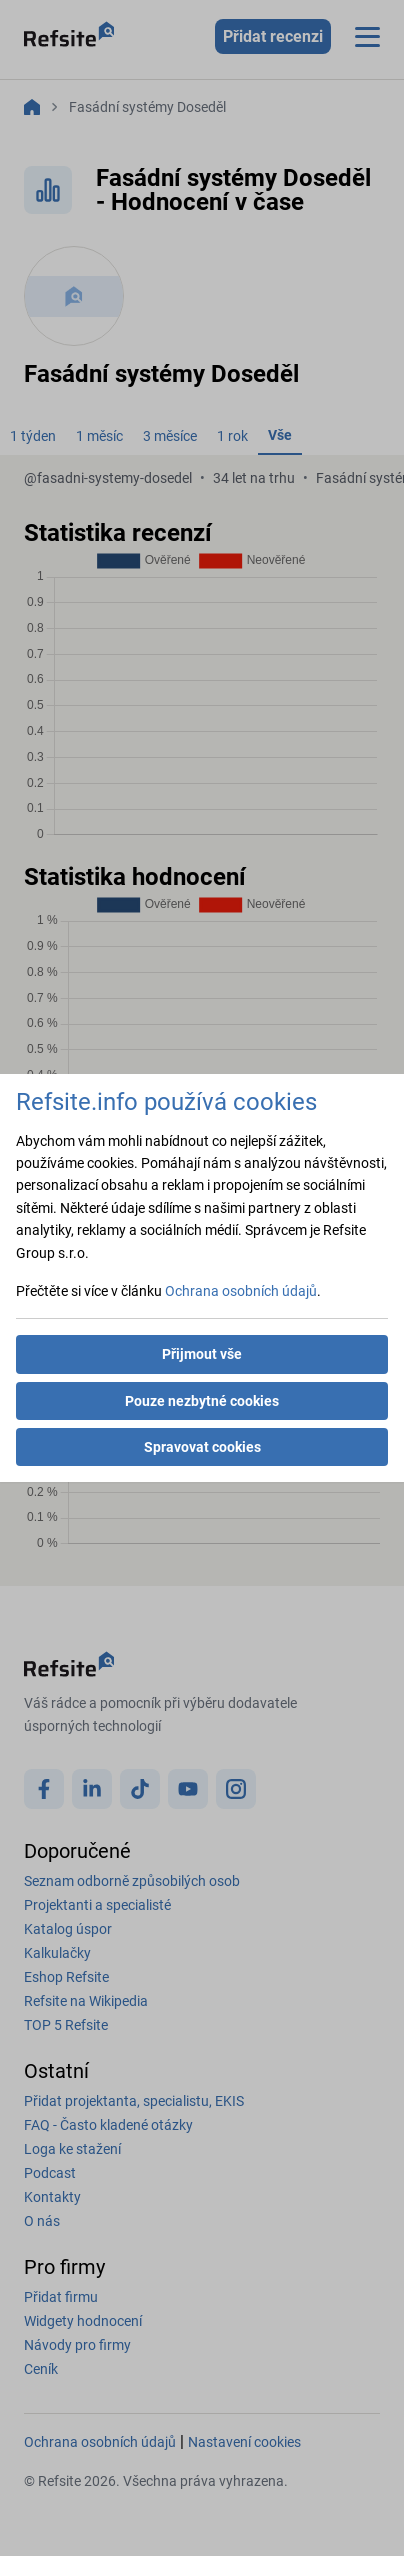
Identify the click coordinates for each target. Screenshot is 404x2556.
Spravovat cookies (202, 1447)
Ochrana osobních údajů (241, 1291)
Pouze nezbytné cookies (202, 1401)
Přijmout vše (202, 1354)
